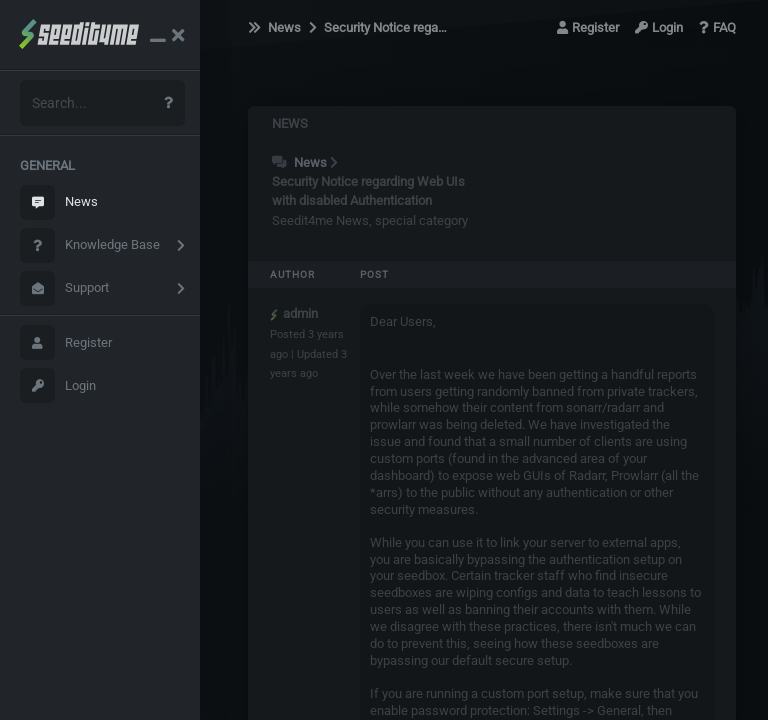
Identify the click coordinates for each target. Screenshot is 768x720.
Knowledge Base (90, 245)
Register (66, 342)
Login (58, 385)
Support (64, 288)
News (59, 202)
